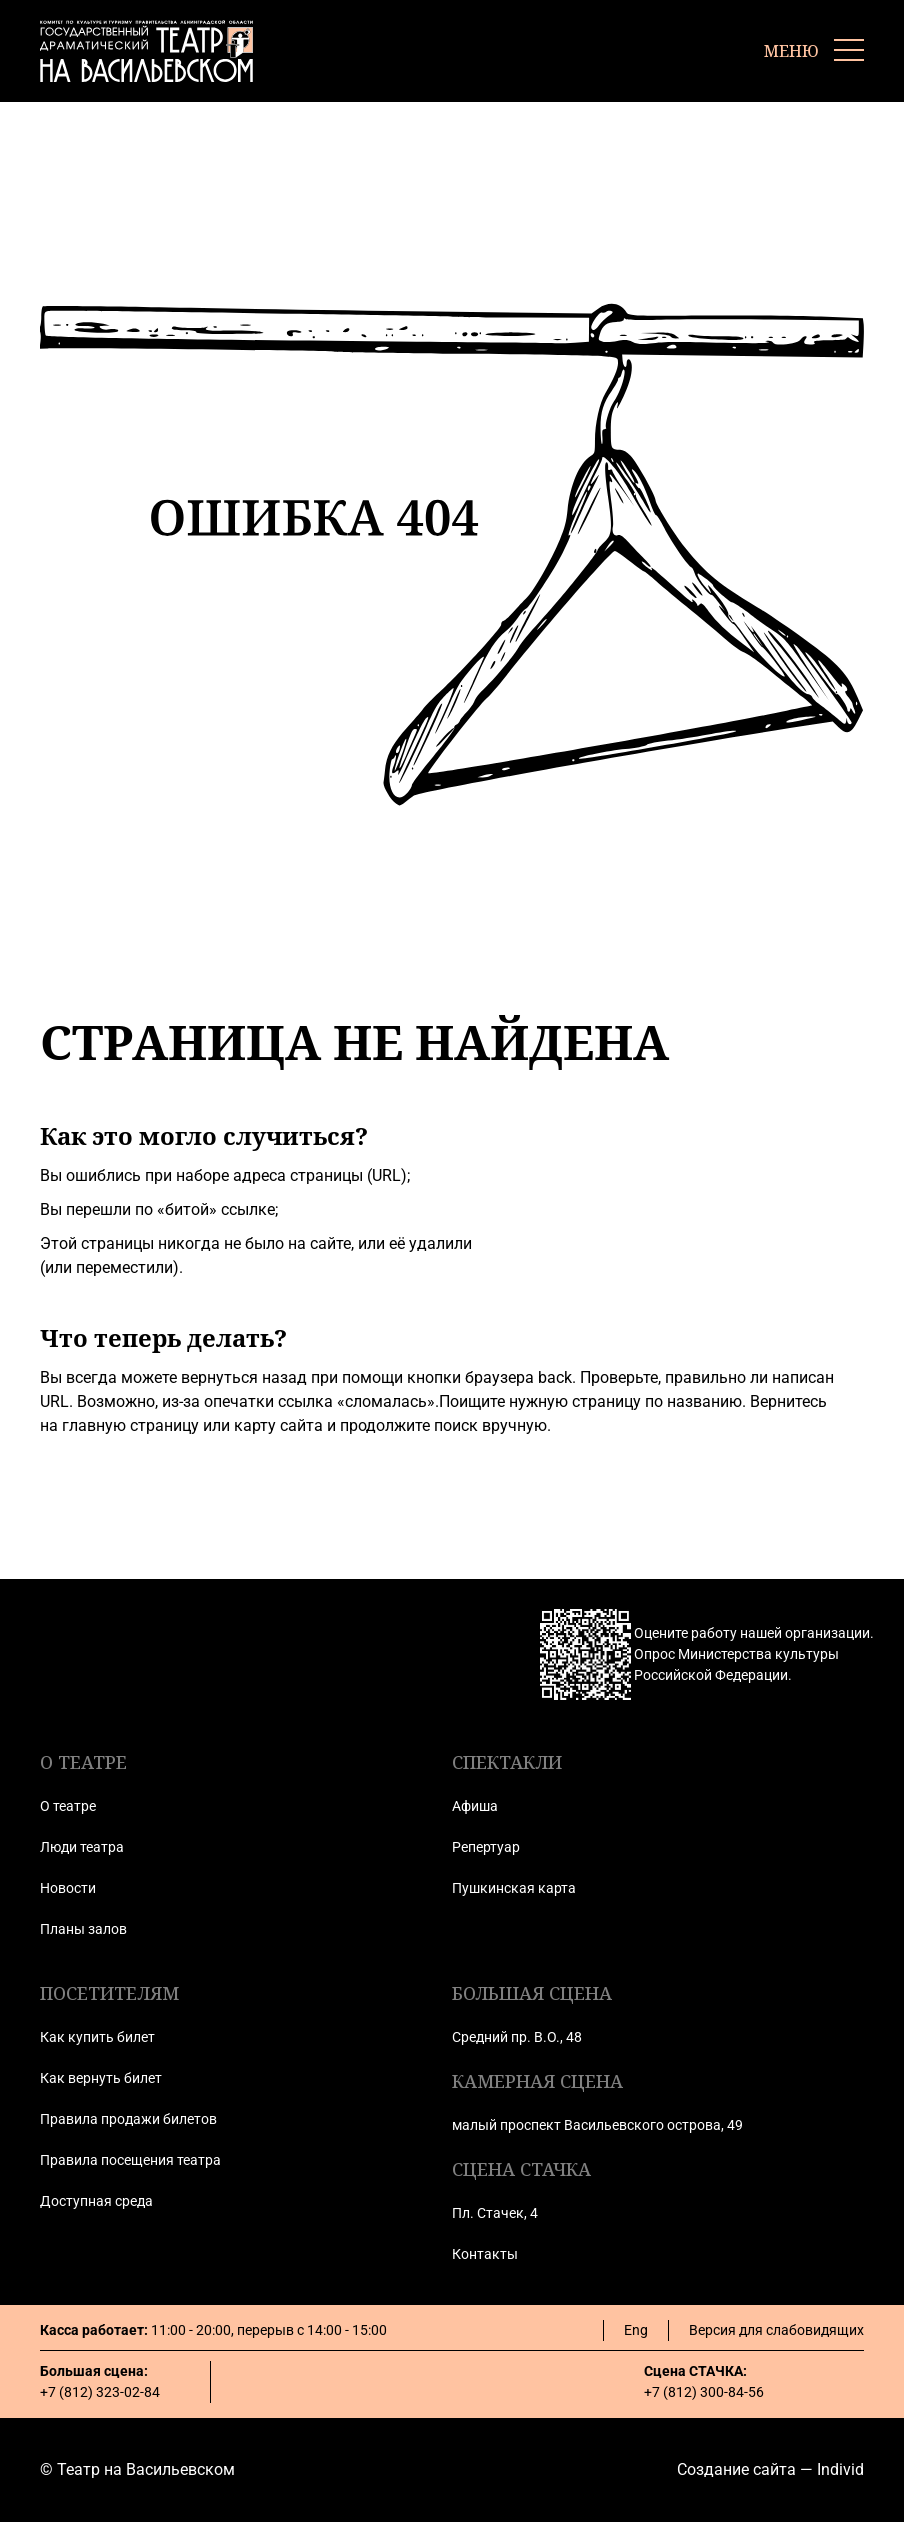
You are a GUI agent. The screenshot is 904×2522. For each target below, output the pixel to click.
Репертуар (486, 1847)
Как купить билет (97, 2037)
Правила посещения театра (130, 2160)
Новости (68, 1888)
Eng (636, 2330)
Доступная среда (96, 2201)
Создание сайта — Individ (770, 2469)
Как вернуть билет (101, 2078)
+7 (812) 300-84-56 (704, 2392)
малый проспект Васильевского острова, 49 (597, 2125)
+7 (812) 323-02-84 (100, 2392)
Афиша (475, 1806)
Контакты (485, 2254)
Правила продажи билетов (128, 2119)
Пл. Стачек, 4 (495, 2213)
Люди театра (82, 1847)
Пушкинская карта (514, 1888)
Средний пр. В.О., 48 (517, 2037)
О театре (68, 1806)
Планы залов (83, 1929)
